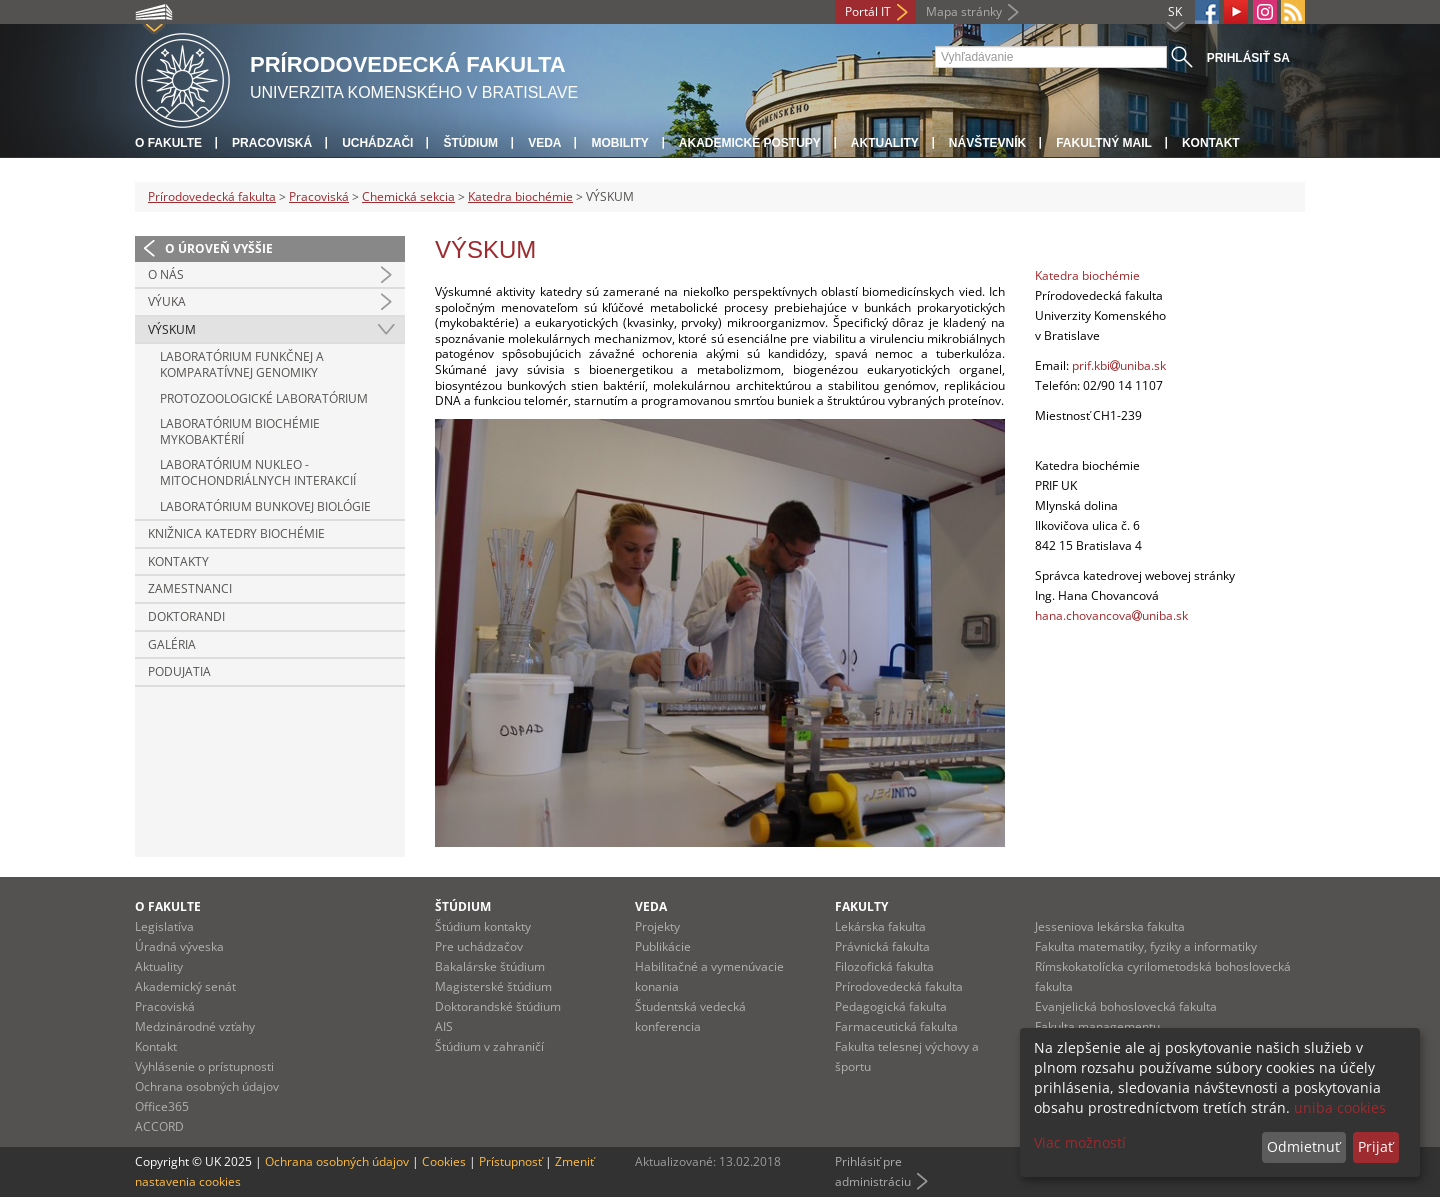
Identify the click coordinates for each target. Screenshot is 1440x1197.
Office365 (162, 1106)
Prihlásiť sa (1248, 58)
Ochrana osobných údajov (207, 1086)
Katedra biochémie (520, 196)
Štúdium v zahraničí (489, 1046)
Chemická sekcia (408, 196)
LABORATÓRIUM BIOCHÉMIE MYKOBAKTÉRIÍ (240, 431)
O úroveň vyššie (219, 248)
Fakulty (861, 906)
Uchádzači (377, 143)
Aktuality (885, 143)
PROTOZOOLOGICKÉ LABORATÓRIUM (264, 398)
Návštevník (987, 143)
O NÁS (166, 274)
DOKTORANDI (186, 616)
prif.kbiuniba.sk (1119, 365)
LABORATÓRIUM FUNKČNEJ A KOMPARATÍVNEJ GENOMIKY (242, 364)
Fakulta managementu (1097, 1026)
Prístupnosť (510, 1161)
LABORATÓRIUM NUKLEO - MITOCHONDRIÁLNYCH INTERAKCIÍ (258, 472)
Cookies (444, 1161)
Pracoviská (272, 143)
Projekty (657, 926)
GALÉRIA (172, 644)
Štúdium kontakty (483, 926)
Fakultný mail (1104, 143)
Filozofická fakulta (884, 966)
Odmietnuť (1303, 1146)
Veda (544, 143)
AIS (444, 1026)
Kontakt (1211, 143)
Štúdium (470, 143)
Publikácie (663, 946)
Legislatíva (164, 926)
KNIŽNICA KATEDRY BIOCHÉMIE (236, 533)
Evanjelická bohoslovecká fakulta (1126, 1006)
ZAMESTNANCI (190, 588)
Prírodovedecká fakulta (212, 196)
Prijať (1375, 1146)
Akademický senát (185, 986)
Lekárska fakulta (880, 926)
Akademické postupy (750, 143)
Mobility (619, 143)
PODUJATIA (179, 671)
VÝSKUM (172, 329)
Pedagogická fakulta (891, 1006)
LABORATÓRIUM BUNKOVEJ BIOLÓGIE (265, 506)
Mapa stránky (964, 11)
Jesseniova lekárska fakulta (1110, 926)
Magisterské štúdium (493, 986)
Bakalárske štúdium (490, 966)
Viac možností (1080, 1142)
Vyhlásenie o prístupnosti (204, 1066)
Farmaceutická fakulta (896, 1026)
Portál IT (868, 11)
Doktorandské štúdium (498, 1006)
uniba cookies (1340, 1107)
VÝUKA (167, 301)
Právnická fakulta (882, 946)
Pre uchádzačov (479, 946)
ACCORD (159, 1126)
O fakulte (168, 143)
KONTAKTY (178, 561)
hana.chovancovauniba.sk (1111, 615)
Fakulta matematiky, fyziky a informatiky (1146, 946)
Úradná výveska (179, 946)
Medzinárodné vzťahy (195, 1026)
